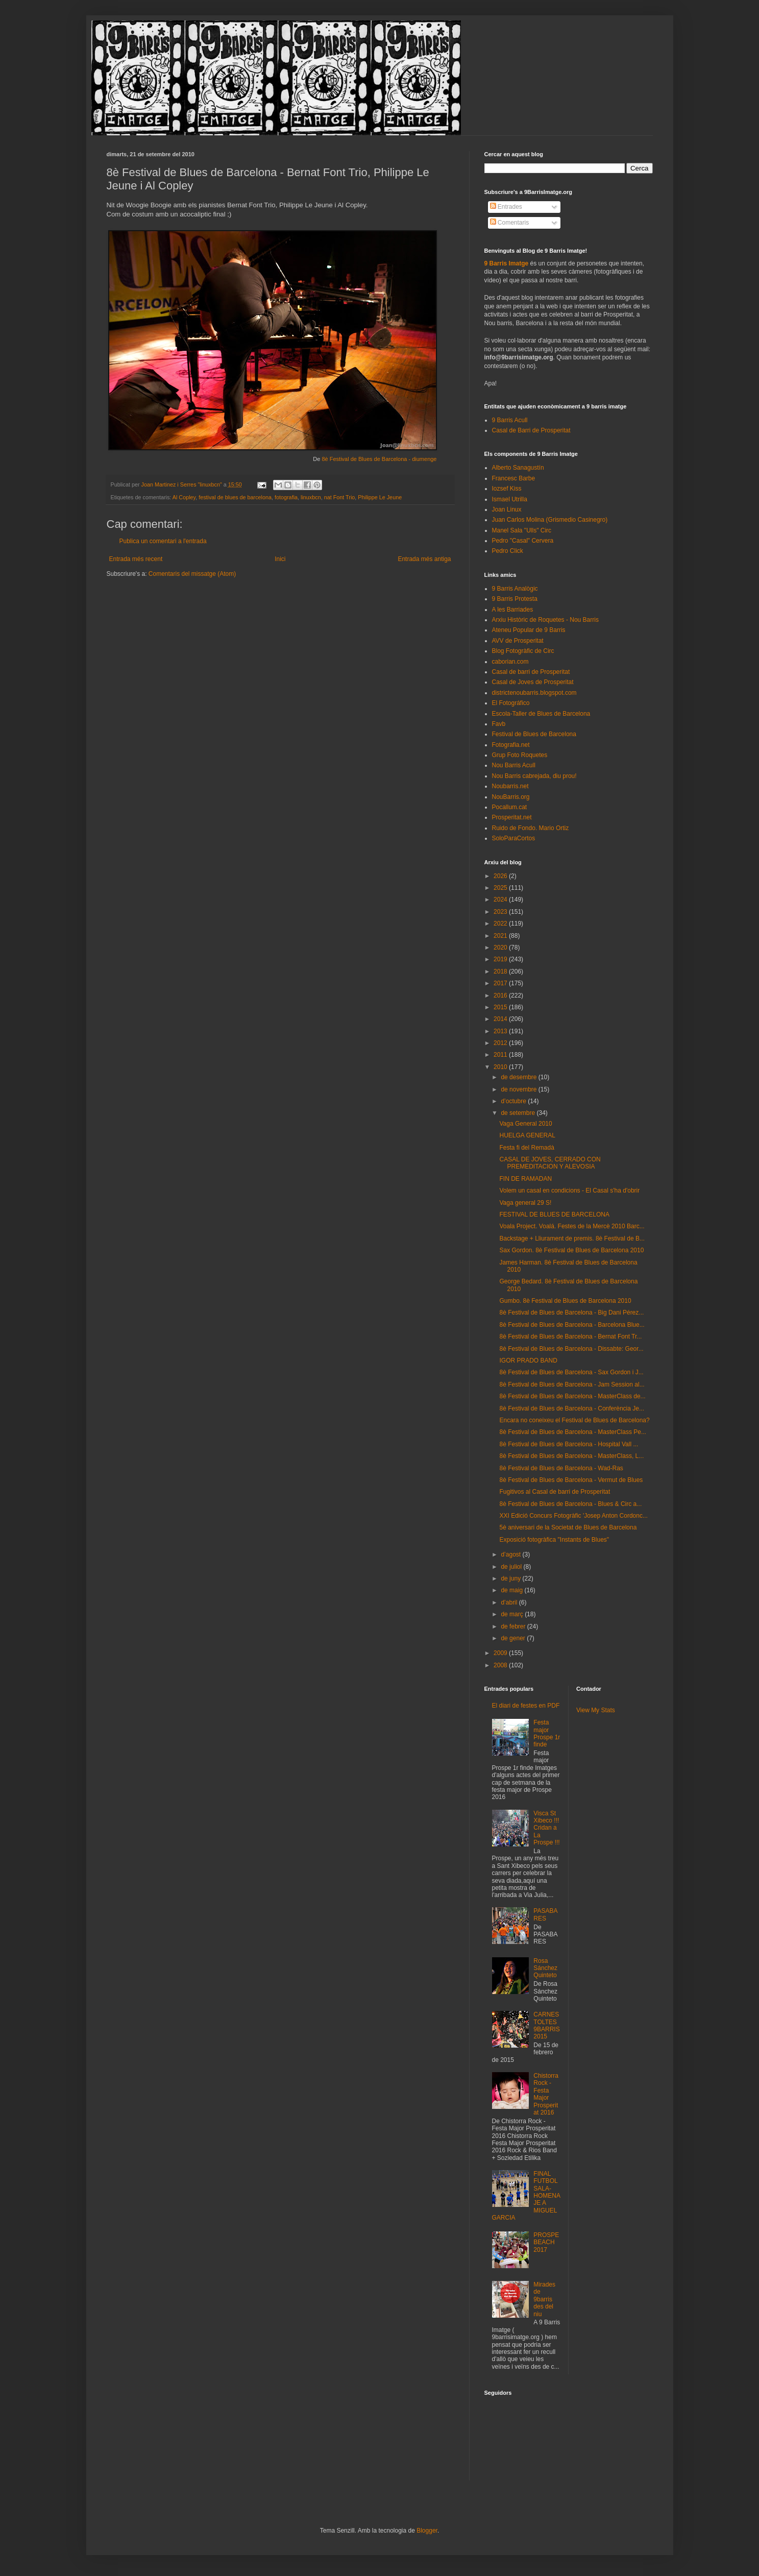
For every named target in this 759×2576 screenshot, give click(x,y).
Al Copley (184, 497)
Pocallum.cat (509, 807)
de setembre (518, 1112)
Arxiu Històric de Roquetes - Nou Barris (545, 619)
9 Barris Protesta (514, 598)
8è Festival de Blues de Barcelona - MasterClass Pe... (572, 1432)
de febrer (514, 1626)
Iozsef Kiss (507, 488)
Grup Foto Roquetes (520, 755)
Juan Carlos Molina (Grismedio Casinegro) (550, 519)
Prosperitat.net (512, 817)
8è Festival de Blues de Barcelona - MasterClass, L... (571, 1456)
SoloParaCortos (513, 838)
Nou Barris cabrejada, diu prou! (534, 776)
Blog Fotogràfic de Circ (523, 650)
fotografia (286, 497)
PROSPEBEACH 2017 (546, 2242)
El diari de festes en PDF (526, 1705)
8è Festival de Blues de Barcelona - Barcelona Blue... (571, 1324)
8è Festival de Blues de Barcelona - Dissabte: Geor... (571, 1348)
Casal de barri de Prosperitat (531, 671)
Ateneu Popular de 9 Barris (529, 630)
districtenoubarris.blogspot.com (534, 692)
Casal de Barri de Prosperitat (531, 430)
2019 (501, 959)
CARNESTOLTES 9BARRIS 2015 (546, 2025)
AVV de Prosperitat (518, 640)
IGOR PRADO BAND (528, 1360)
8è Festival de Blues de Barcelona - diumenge (379, 459)
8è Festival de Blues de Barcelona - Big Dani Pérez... (571, 1312)
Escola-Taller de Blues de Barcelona (541, 713)
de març (513, 1614)
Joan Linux (507, 509)
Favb (499, 723)
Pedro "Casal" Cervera (523, 540)
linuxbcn (311, 497)
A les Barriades (512, 609)
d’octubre (514, 1101)
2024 (501, 899)
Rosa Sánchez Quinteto (545, 1968)
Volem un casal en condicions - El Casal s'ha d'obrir (569, 1190)
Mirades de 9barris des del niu (544, 2299)
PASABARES (545, 1914)
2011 (501, 1054)
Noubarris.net (510, 786)
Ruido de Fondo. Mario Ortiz (530, 828)
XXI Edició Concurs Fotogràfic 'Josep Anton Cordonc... (573, 1515)
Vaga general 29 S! (525, 1202)
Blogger (427, 2530)
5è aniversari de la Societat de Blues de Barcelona (567, 1527)
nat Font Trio (339, 497)
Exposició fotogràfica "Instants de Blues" (554, 1539)
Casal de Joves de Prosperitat (533, 682)
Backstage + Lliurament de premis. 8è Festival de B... (571, 1238)
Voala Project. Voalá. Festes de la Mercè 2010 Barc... (571, 1226)
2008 (501, 1665)
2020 (501, 947)
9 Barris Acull (510, 420)
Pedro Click (507, 550)
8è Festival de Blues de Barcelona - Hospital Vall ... (568, 1444)
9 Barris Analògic (515, 588)
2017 (501, 983)
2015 (501, 1007)
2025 (501, 887)
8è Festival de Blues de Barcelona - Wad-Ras (561, 1468)
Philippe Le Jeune (380, 497)
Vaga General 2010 (525, 1123)
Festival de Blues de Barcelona (534, 734)
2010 (501, 1067)
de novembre (519, 1089)
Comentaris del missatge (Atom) (192, 573)
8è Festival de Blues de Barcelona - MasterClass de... (572, 1396)
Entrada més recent (136, 559)
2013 (501, 1031)
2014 (501, 1019)
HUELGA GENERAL (527, 1135)
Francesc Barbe (513, 478)
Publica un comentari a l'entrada (163, 541)
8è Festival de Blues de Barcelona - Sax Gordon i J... (571, 1372)
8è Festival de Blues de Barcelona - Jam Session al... (571, 1384)
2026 (501, 876)
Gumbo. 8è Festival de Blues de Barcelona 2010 (565, 1300)
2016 (501, 995)
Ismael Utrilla (509, 499)
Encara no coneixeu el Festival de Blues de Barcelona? (574, 1420)
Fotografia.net (511, 744)
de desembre (519, 1077)
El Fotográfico (511, 703)
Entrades (506, 206)
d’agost (511, 1554)
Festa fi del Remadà (526, 1147)
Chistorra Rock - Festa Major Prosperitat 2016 (545, 2094)
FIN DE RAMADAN (525, 1178)
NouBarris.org (511, 796)
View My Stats (595, 1710)
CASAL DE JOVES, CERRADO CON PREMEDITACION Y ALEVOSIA (549, 1163)
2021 (501, 935)
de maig (512, 1590)
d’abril (510, 1602)
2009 (501, 1653)
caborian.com (510, 661)
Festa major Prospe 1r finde (546, 1733)
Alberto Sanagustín (518, 467)
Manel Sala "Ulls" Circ (522, 530)
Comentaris (509, 222)
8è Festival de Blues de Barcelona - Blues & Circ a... (570, 1504)
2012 (501, 1043)
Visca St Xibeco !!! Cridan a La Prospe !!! (546, 1828)
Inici (280, 559)
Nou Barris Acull (513, 765)
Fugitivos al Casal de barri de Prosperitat (554, 1491)
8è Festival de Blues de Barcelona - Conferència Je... (571, 1408)
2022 (501, 923)
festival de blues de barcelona (235, 497)
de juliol (512, 1566)
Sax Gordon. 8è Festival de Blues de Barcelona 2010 (571, 1250)
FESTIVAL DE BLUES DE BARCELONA (554, 1214)
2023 (501, 911)
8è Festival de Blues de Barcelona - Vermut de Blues (571, 1480)
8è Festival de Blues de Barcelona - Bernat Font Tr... (570, 1336)
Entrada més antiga (424, 559)
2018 (501, 971)
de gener (514, 1638)
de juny (511, 1578)
